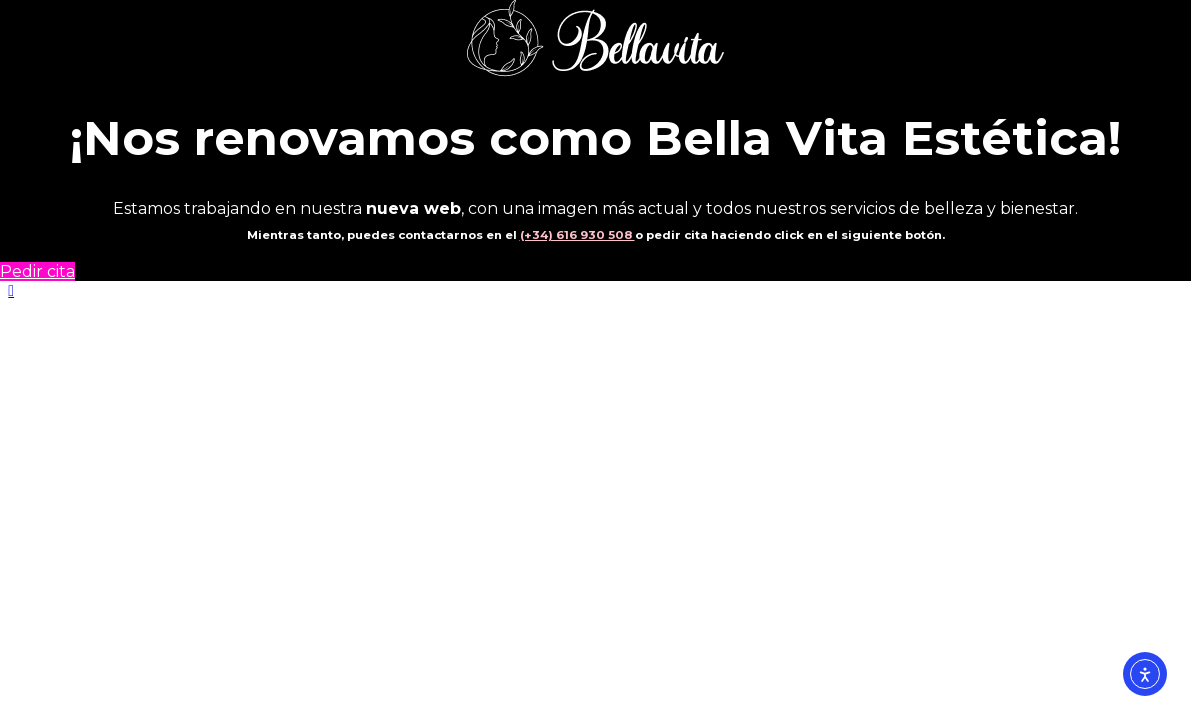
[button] (11, 290)
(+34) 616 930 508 (577, 235)
